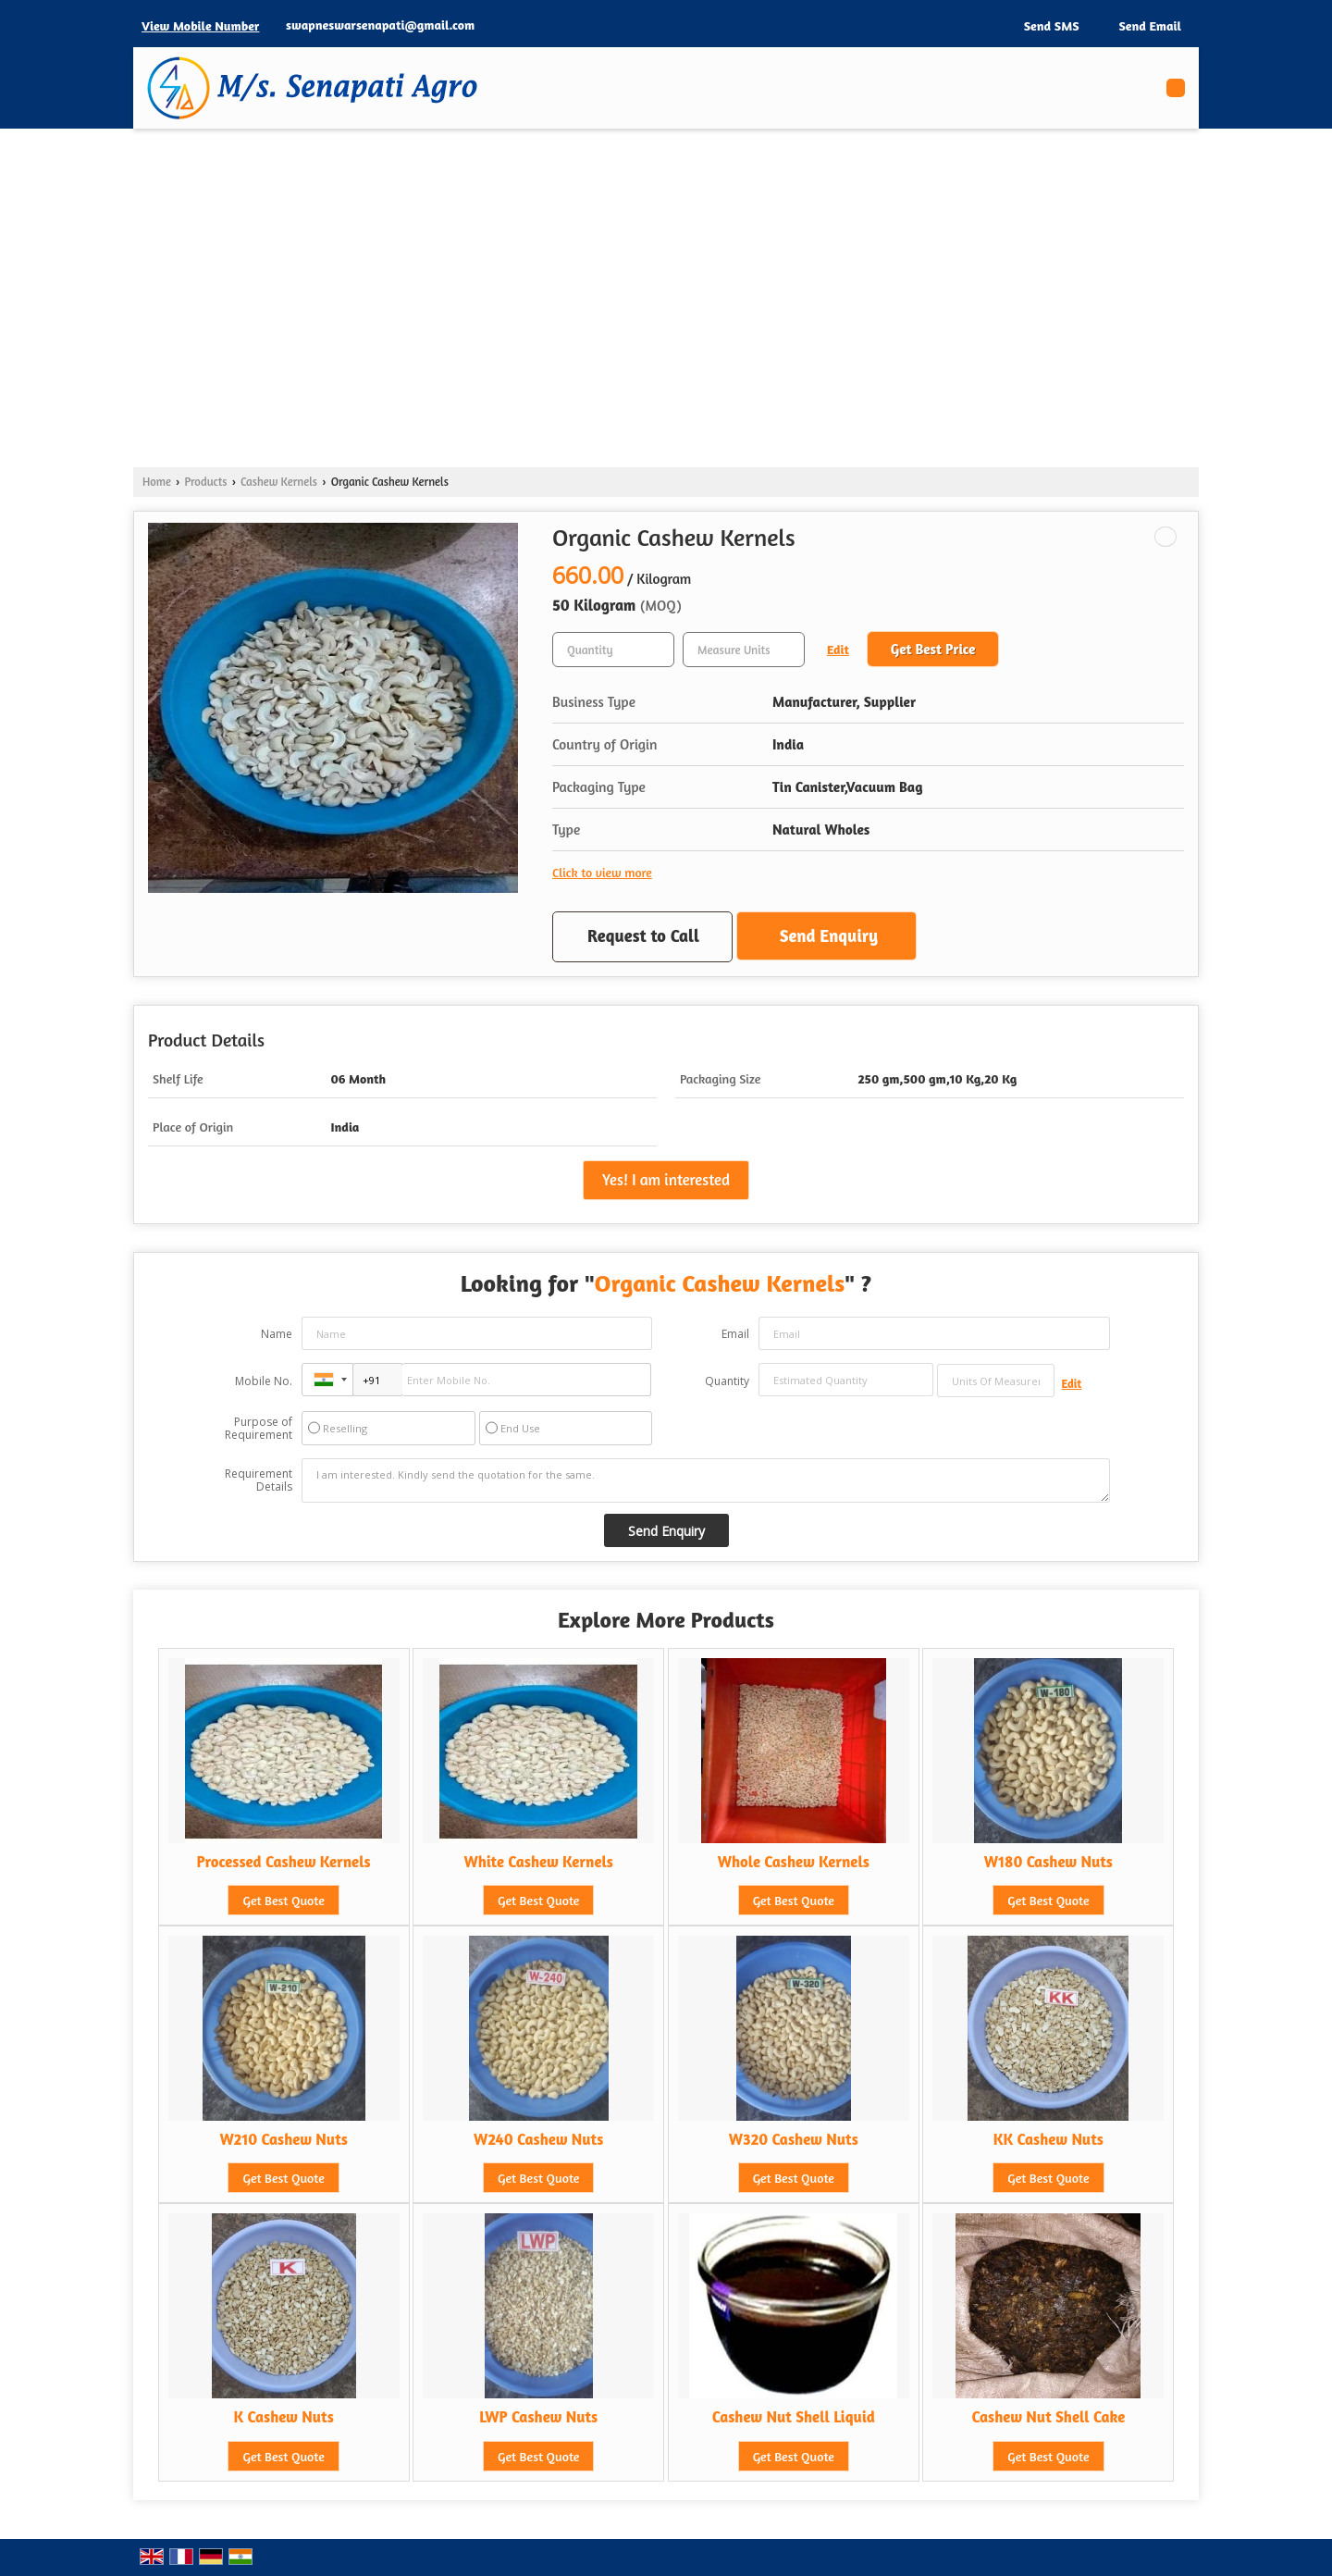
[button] (200, 25)
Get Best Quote (283, 1900)
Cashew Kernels (278, 482)
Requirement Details (258, 1480)
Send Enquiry (829, 935)
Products (205, 482)
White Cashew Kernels (537, 1861)
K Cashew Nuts (283, 2417)
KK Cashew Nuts (1048, 2139)
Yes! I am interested (666, 1179)
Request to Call (643, 935)
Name (276, 1334)
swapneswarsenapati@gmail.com (380, 24)
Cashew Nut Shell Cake (1048, 2417)
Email (735, 1334)
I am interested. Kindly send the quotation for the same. (706, 1480)
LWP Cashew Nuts (538, 2417)
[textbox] (744, 649)
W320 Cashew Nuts (793, 2139)
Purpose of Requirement (258, 1429)
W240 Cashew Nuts (538, 2139)
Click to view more (602, 872)
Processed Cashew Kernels (284, 1861)
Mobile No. (263, 1381)
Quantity (727, 1381)
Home (156, 482)
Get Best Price (933, 649)
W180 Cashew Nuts (1048, 1861)
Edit (838, 649)
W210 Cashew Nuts (283, 2139)
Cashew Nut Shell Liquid (793, 2417)
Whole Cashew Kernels (794, 1861)
